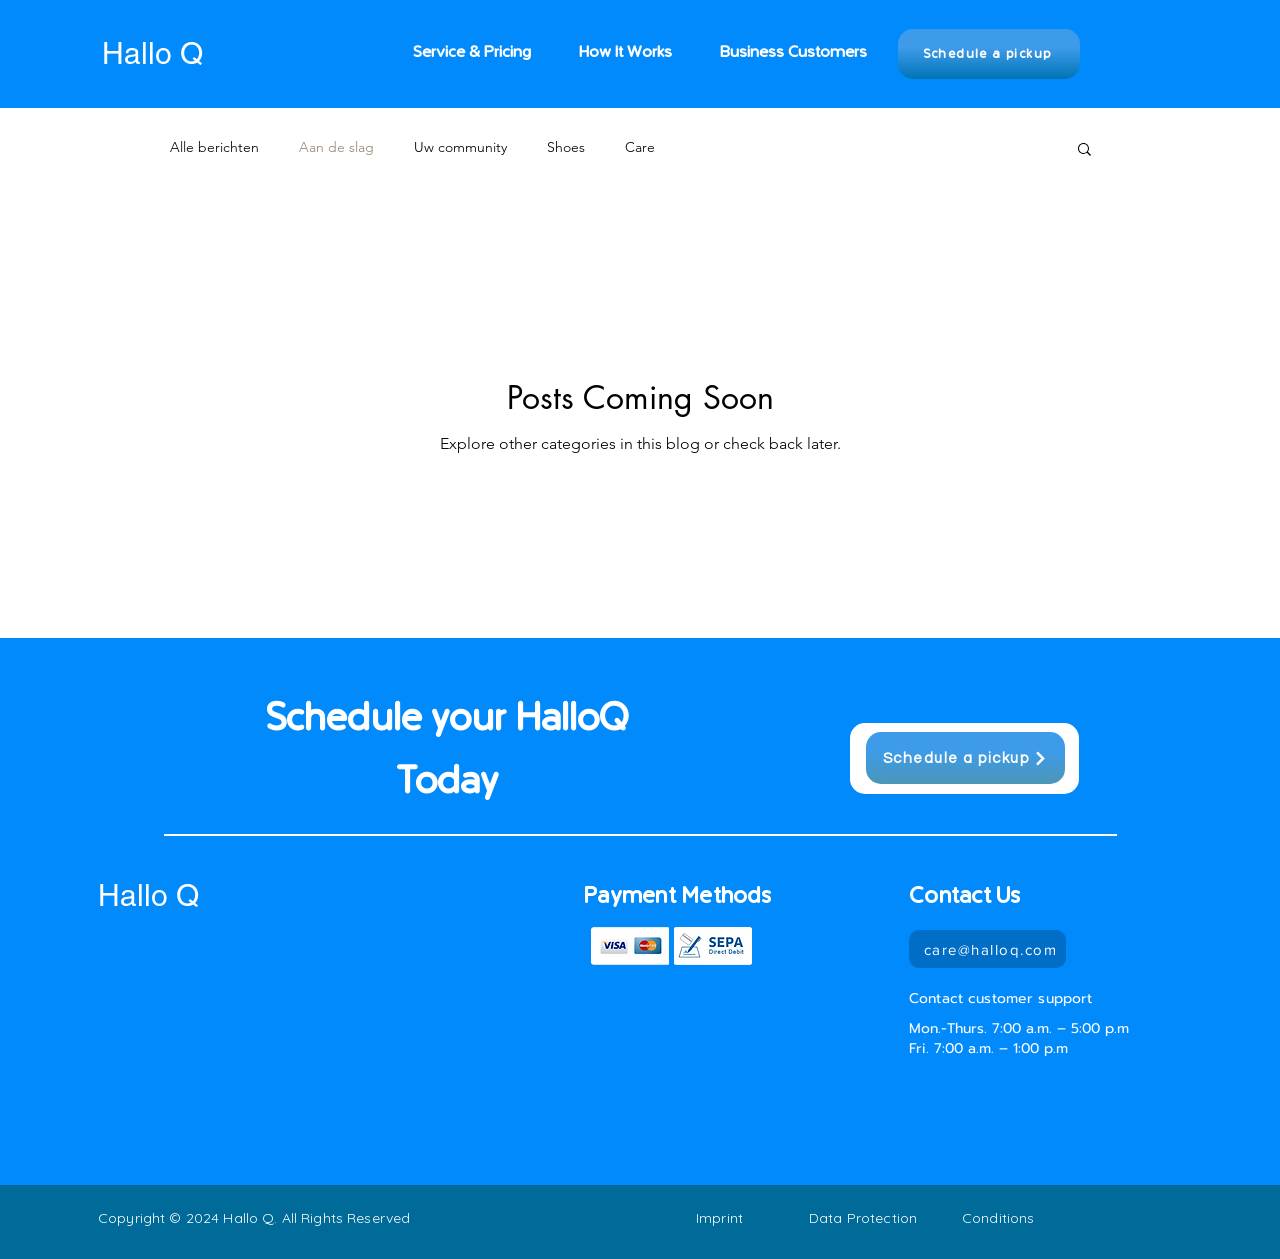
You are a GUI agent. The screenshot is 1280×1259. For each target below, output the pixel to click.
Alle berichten (214, 147)
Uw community (460, 147)
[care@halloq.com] (987, 949)
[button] (1084, 150)
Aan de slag (336, 147)
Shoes (566, 147)
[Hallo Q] (178, 53)
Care (640, 147)
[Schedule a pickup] (989, 54)
